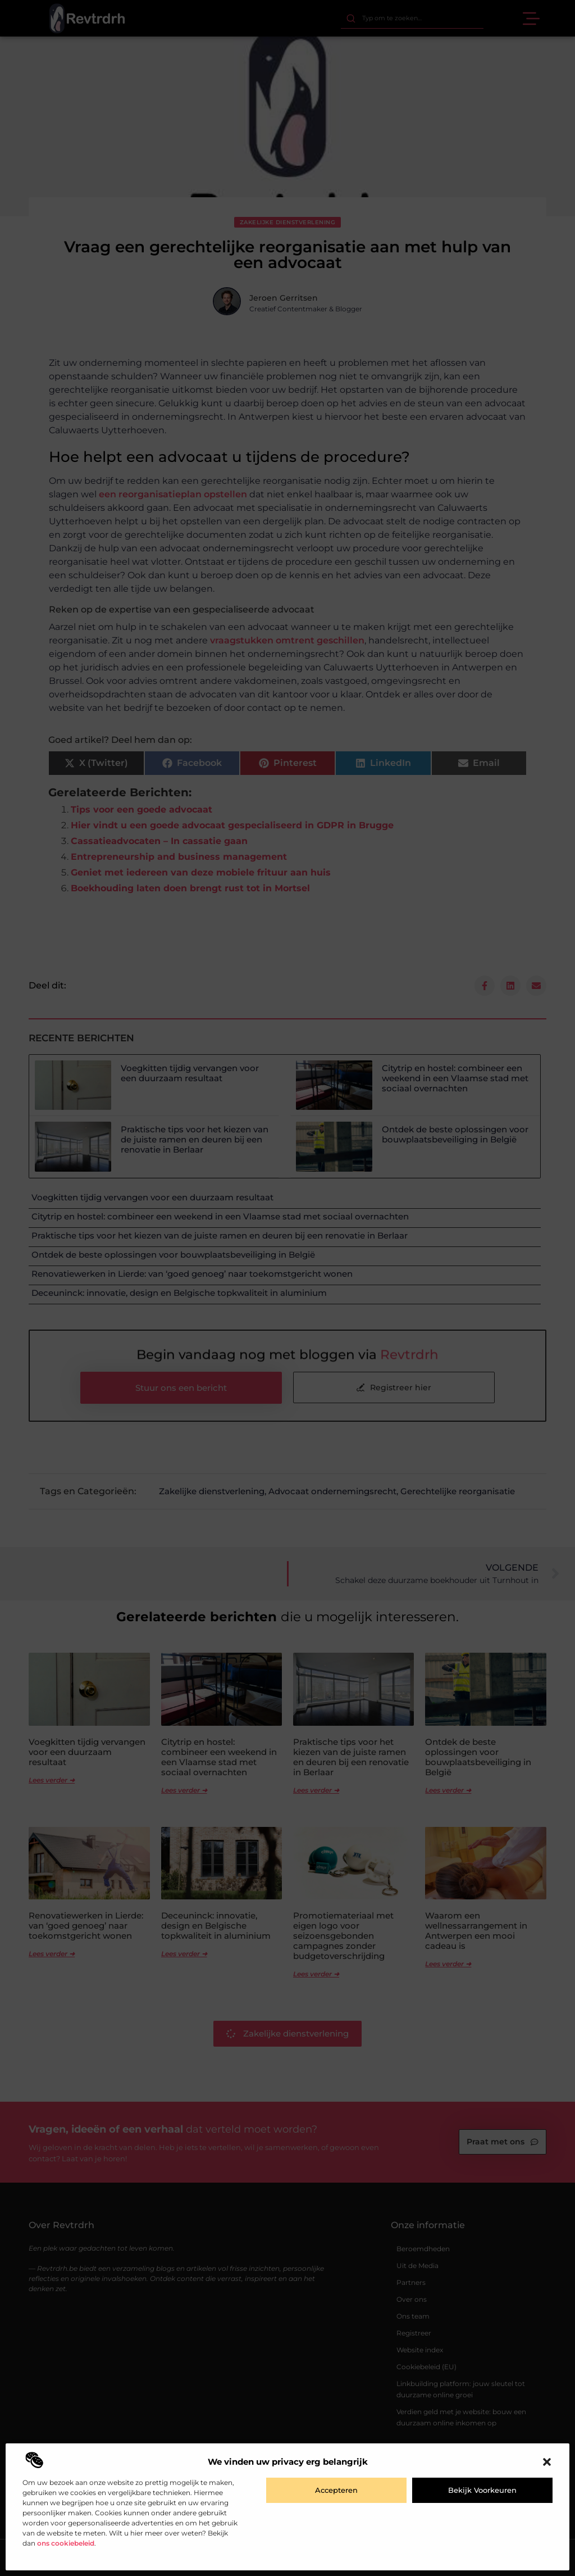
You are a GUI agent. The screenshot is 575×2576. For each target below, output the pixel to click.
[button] (547, 2462)
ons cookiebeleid (65, 2543)
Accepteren (336, 2490)
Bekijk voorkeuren (482, 2490)
